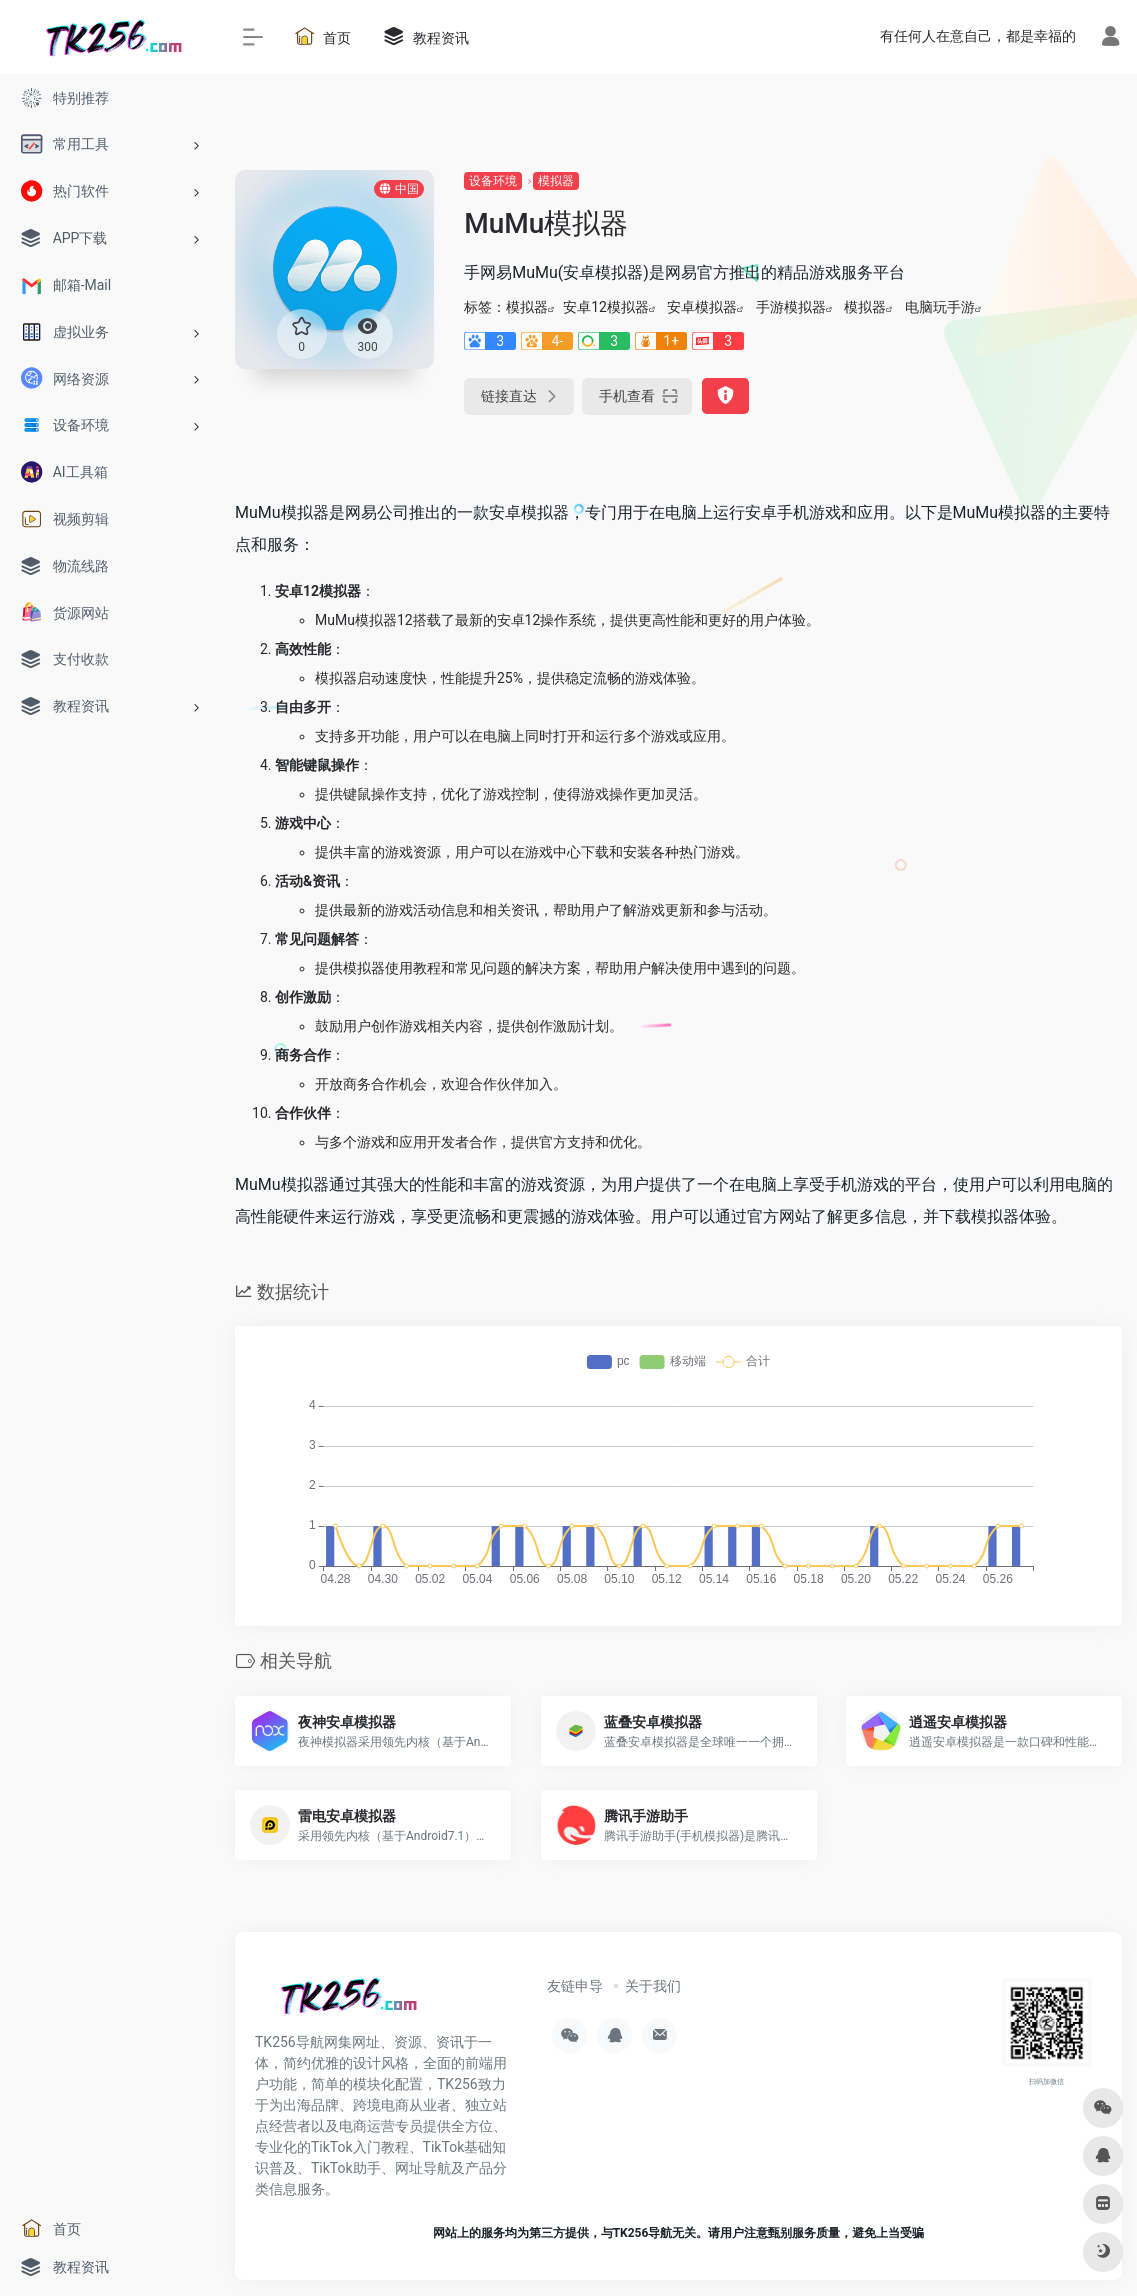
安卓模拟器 (702, 307)
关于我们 (653, 1986)
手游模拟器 (791, 307)
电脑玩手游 (940, 307)
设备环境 (493, 181)
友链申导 (575, 1986)
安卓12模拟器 (606, 307)
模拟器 (556, 181)
